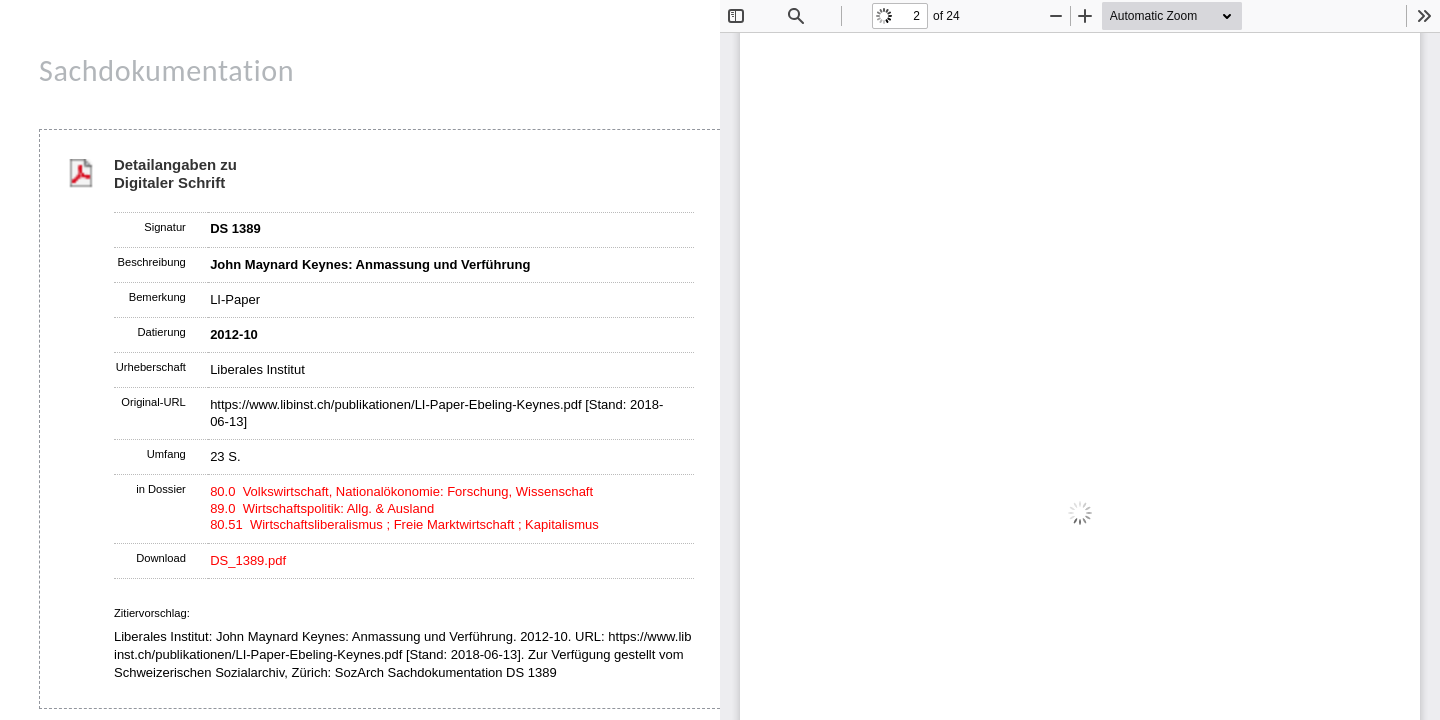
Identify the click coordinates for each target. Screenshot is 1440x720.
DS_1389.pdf (248, 560)
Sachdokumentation (166, 70)
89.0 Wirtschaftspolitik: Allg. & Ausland (322, 508)
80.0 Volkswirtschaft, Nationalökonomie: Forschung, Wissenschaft (401, 491)
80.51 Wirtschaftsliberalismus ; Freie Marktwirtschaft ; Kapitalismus (404, 524)
